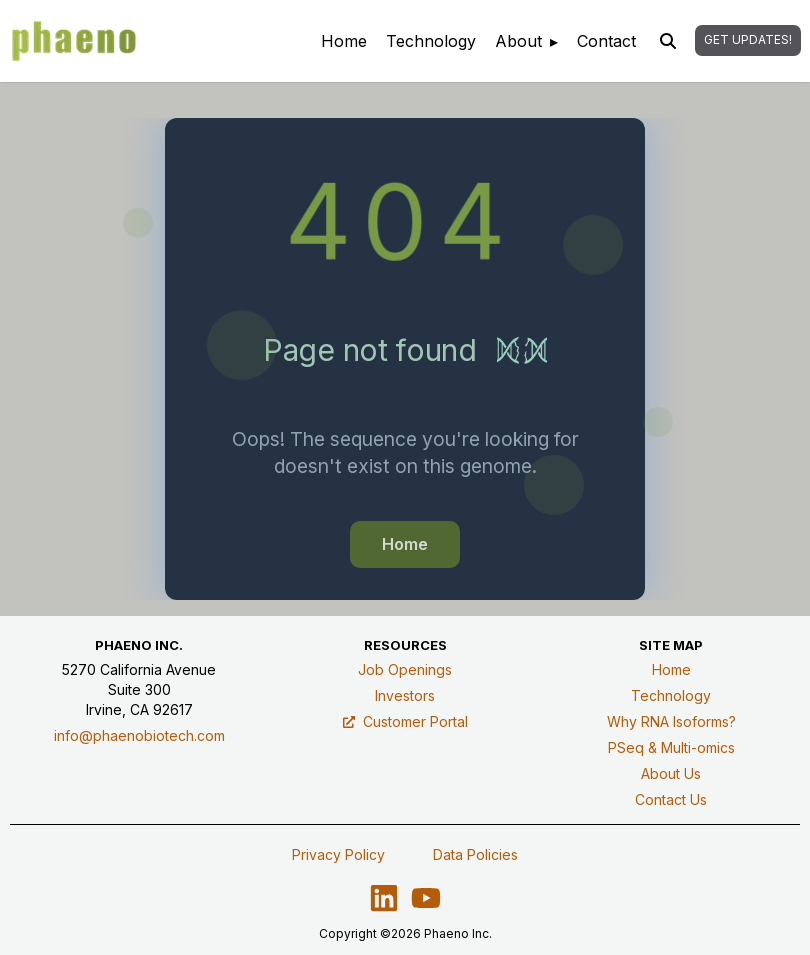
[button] (748, 40)
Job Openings (405, 669)
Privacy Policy (338, 854)
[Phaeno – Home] (74, 41)
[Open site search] (668, 41)
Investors (405, 695)
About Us (671, 773)
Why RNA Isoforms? (671, 721)
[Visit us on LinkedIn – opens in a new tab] (384, 898)
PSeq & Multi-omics (671, 747)
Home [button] (405, 544)
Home (671, 669)
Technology (671, 695)
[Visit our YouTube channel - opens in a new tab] (426, 898)
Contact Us (671, 799)
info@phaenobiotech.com (139, 735)
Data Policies (475, 854)
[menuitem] (343, 41)
